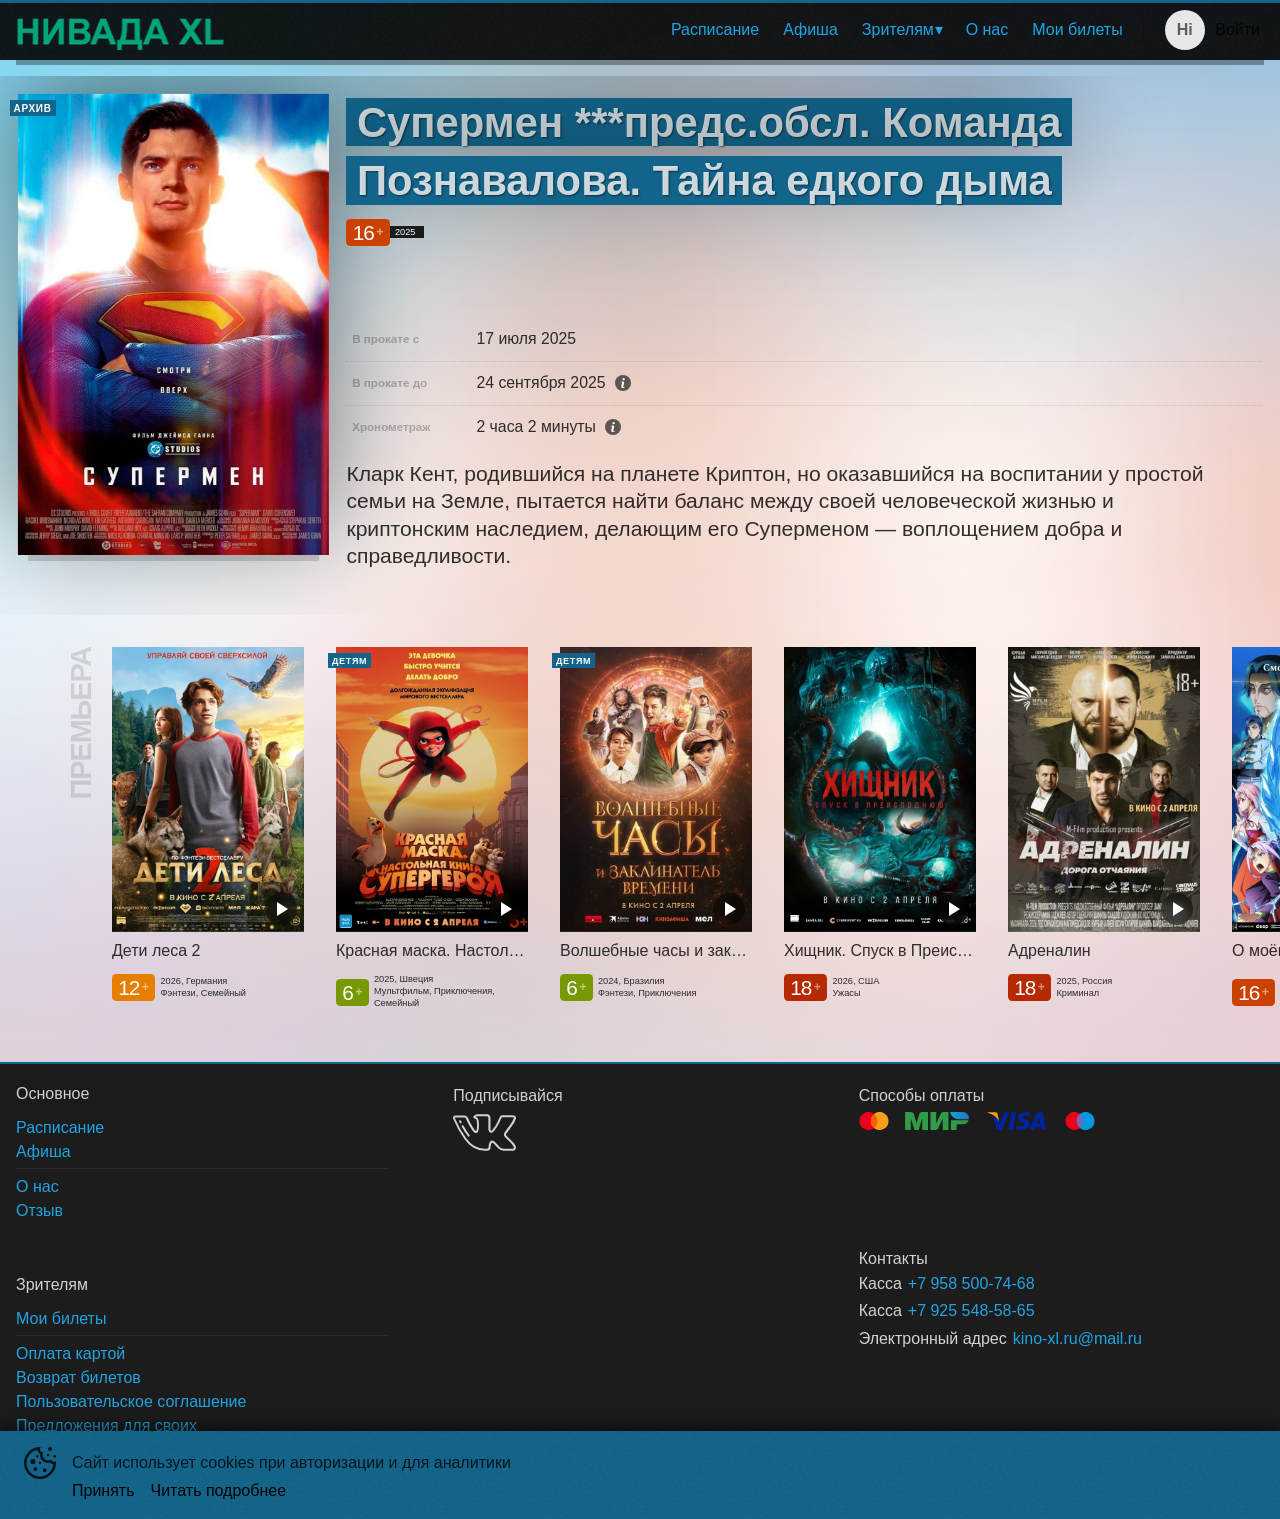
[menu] (687, 30)
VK (484, 1132)
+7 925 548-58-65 (971, 1310)
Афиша (810, 29)
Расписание (715, 29)
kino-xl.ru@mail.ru (1077, 1338)
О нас (987, 29)
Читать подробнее (219, 1490)
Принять (103, 1490)
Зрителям (898, 29)
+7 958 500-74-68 (971, 1283)
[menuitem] (715, 30)
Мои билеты (1077, 29)
